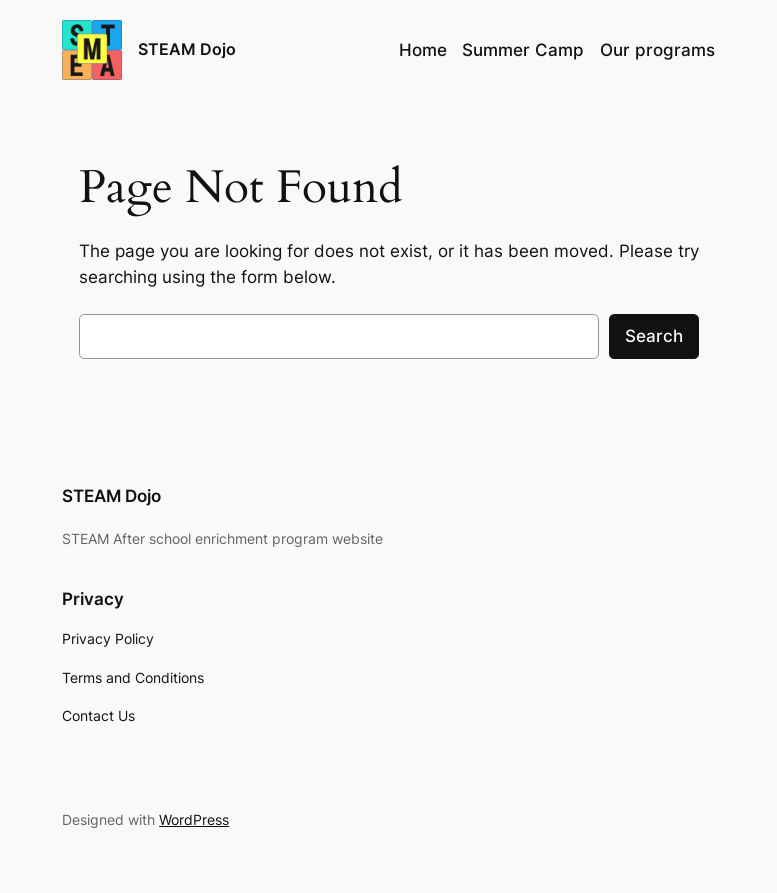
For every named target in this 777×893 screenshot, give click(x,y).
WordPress (194, 819)
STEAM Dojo (187, 49)
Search (654, 336)
